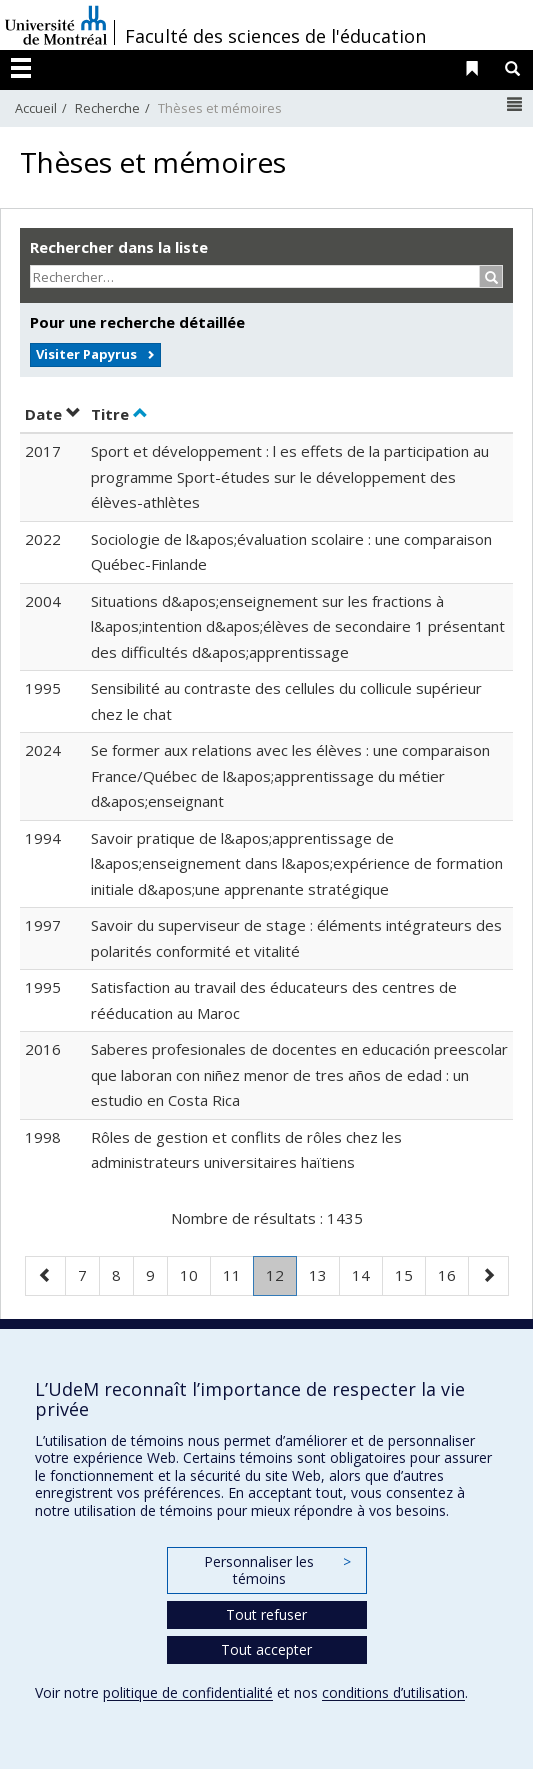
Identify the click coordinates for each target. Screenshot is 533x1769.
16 (453, 1273)
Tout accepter (266, 1649)
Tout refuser (266, 1614)
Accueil (36, 108)
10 (195, 1273)
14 (367, 1273)
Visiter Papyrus (86, 354)
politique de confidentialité (188, 1692)
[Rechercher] (491, 276)
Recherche (107, 108)
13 (324, 1273)
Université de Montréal (56, 25)
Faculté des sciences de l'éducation (275, 36)
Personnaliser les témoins (277, 1570)
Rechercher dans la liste (119, 247)
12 (281, 1279)
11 (238, 1273)
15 (410, 1273)
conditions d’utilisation (393, 1692)
